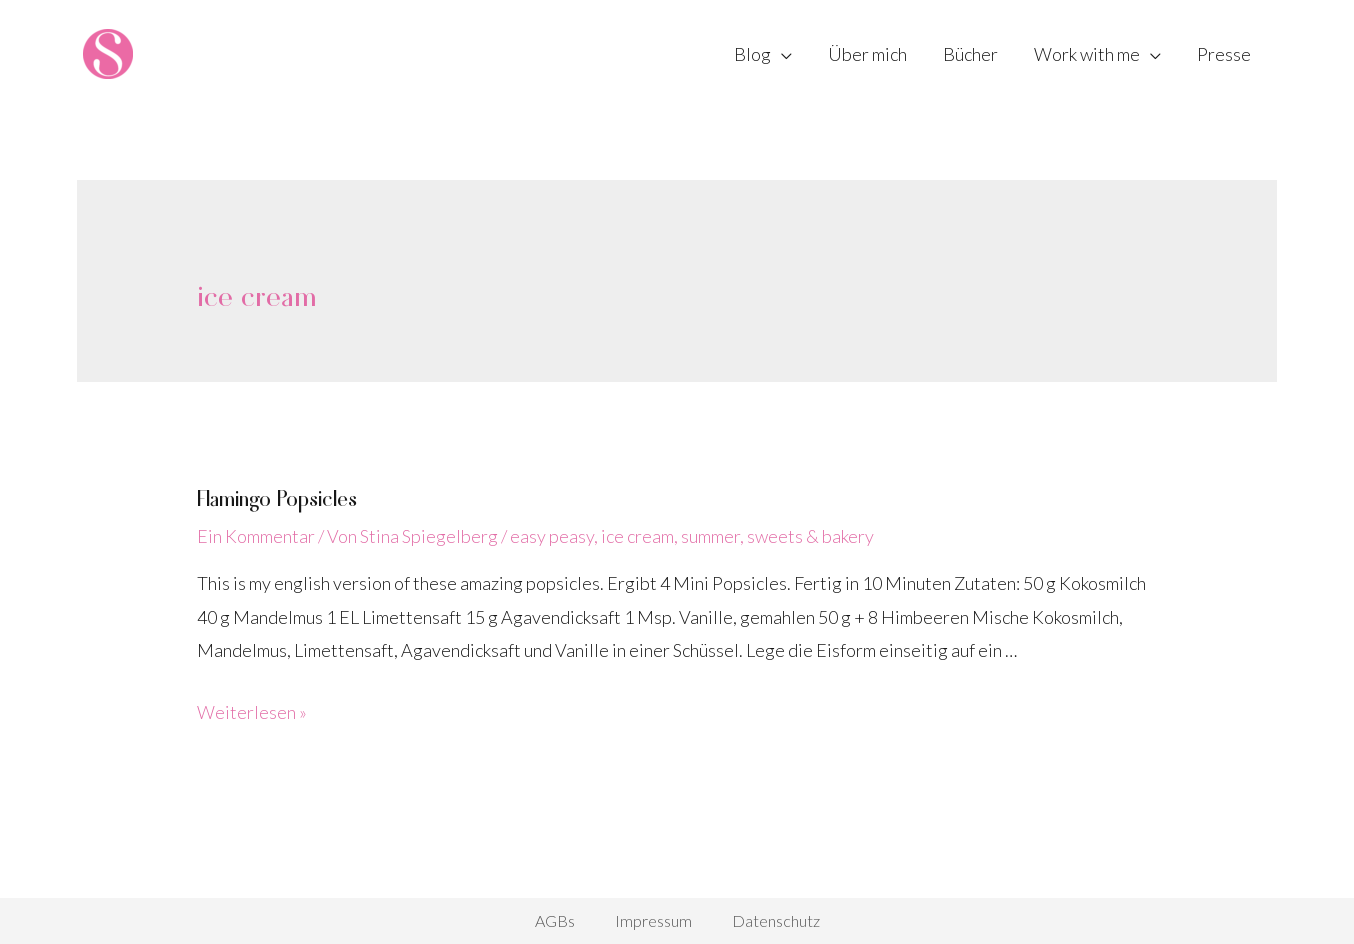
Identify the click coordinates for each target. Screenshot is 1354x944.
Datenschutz (776, 920)
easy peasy (552, 536)
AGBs (555, 920)
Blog (752, 54)
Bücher (970, 54)
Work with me (1087, 54)
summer (710, 536)
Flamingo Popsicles (277, 497)
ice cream (637, 536)
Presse (1224, 54)
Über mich (867, 54)
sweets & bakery (810, 536)
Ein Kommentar (256, 536)
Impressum (653, 920)
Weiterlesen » (252, 712)
